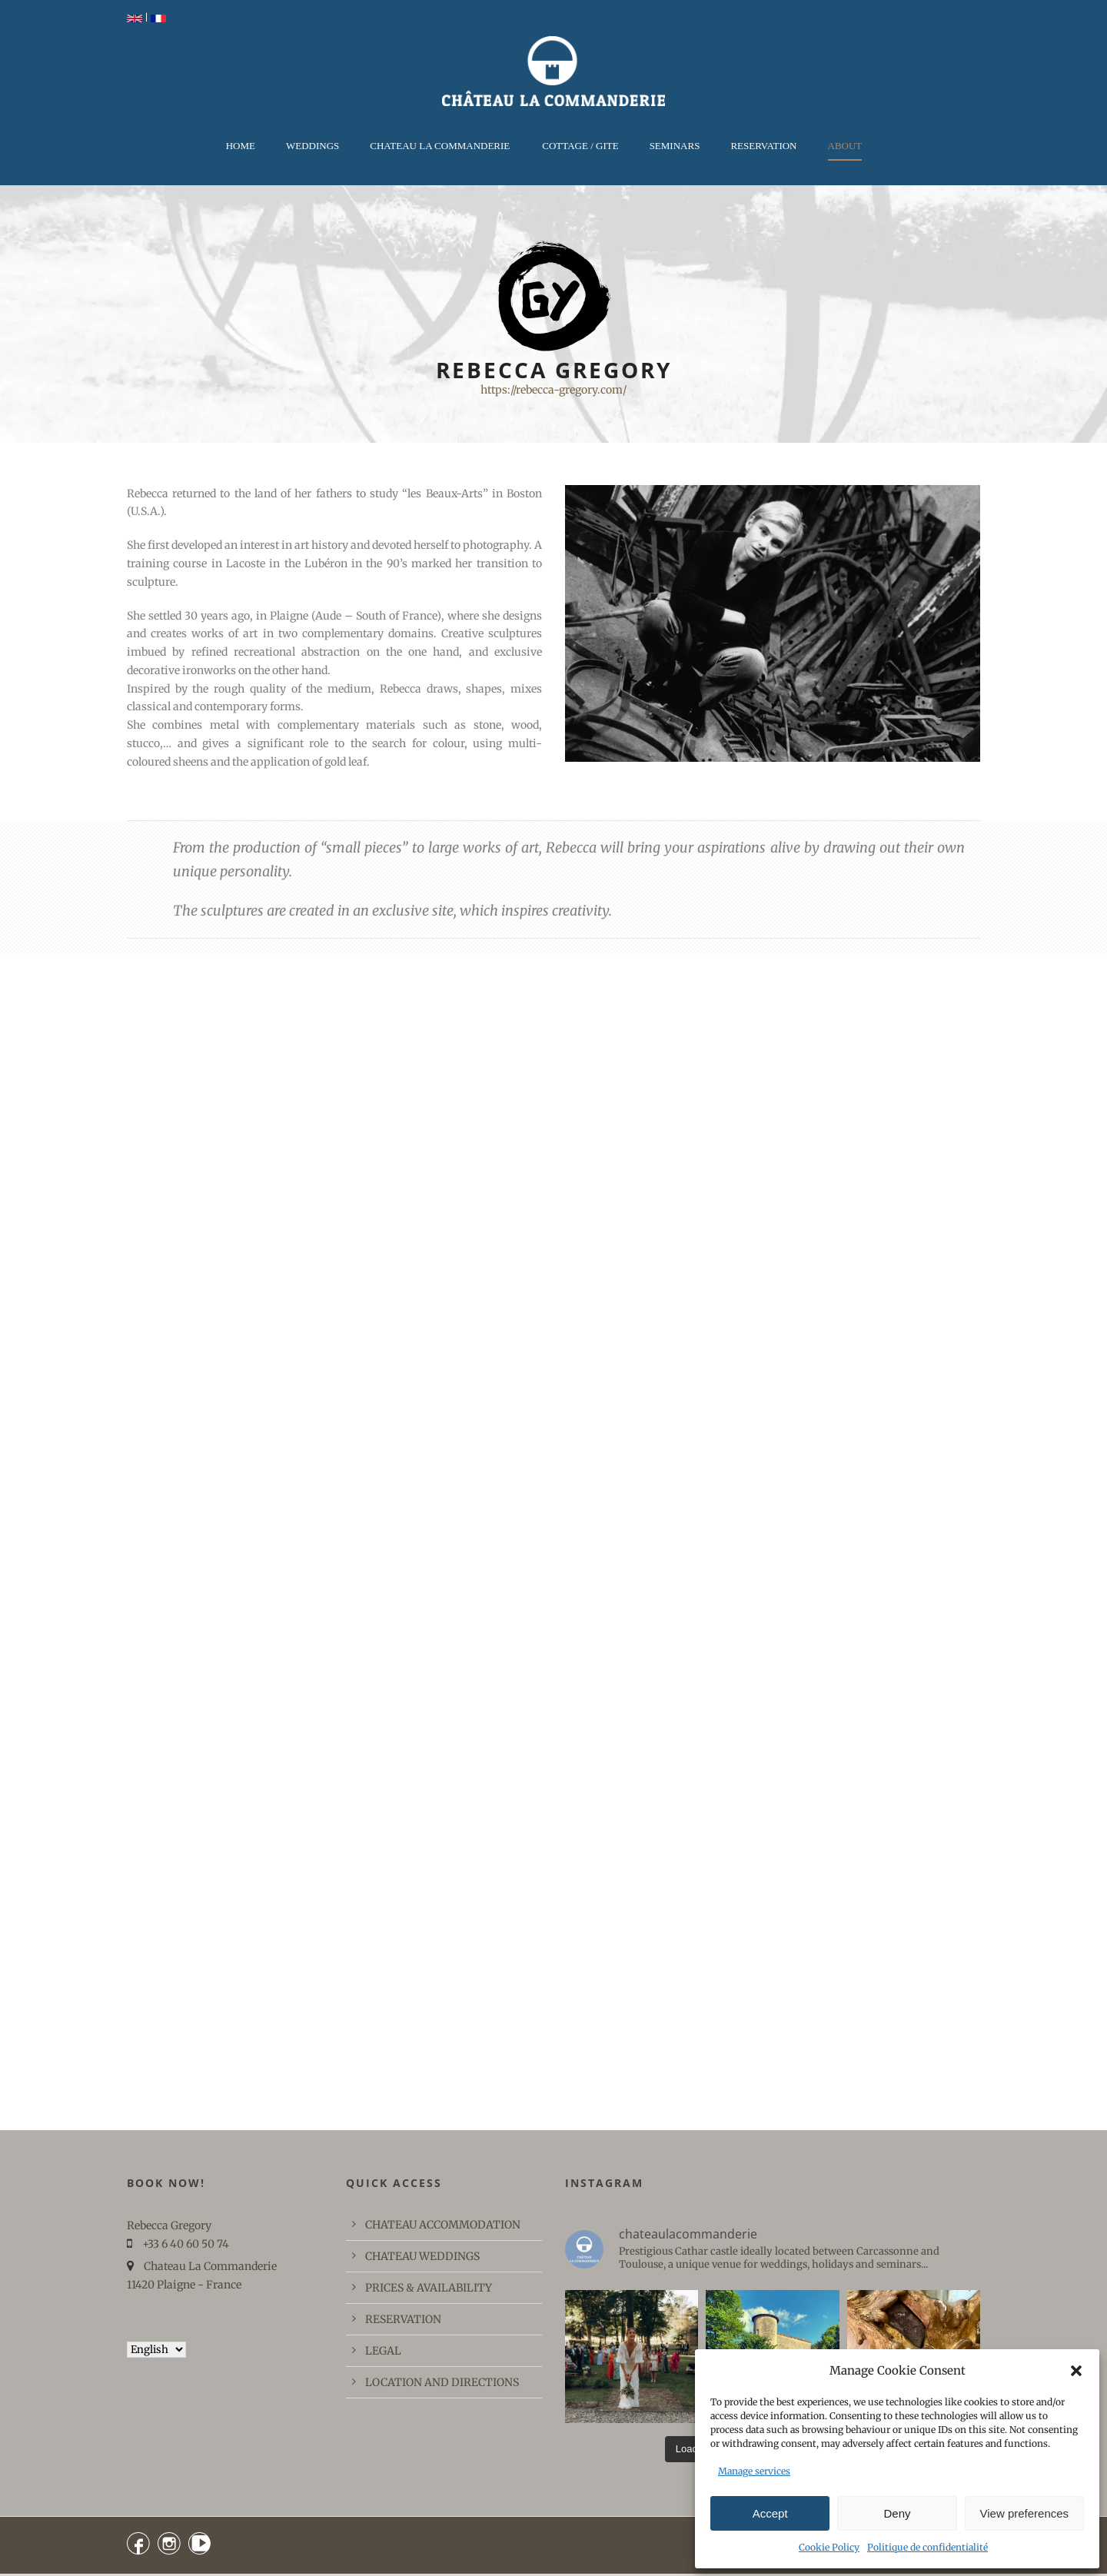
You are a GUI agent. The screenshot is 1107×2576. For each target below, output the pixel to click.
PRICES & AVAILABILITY (428, 2288)
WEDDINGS (312, 145)
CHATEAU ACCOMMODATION (442, 2225)
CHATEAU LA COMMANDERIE (440, 145)
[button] (1076, 2370)
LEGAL (383, 2351)
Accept (770, 2513)
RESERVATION (763, 145)
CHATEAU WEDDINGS (422, 2256)
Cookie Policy (829, 2547)
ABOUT (845, 145)
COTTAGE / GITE (580, 145)
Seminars (675, 145)
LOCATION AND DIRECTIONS (442, 2382)
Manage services (754, 2471)
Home (240, 145)
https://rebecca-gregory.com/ (553, 390)
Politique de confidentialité (927, 2547)
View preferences (1024, 2513)
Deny (896, 2513)
